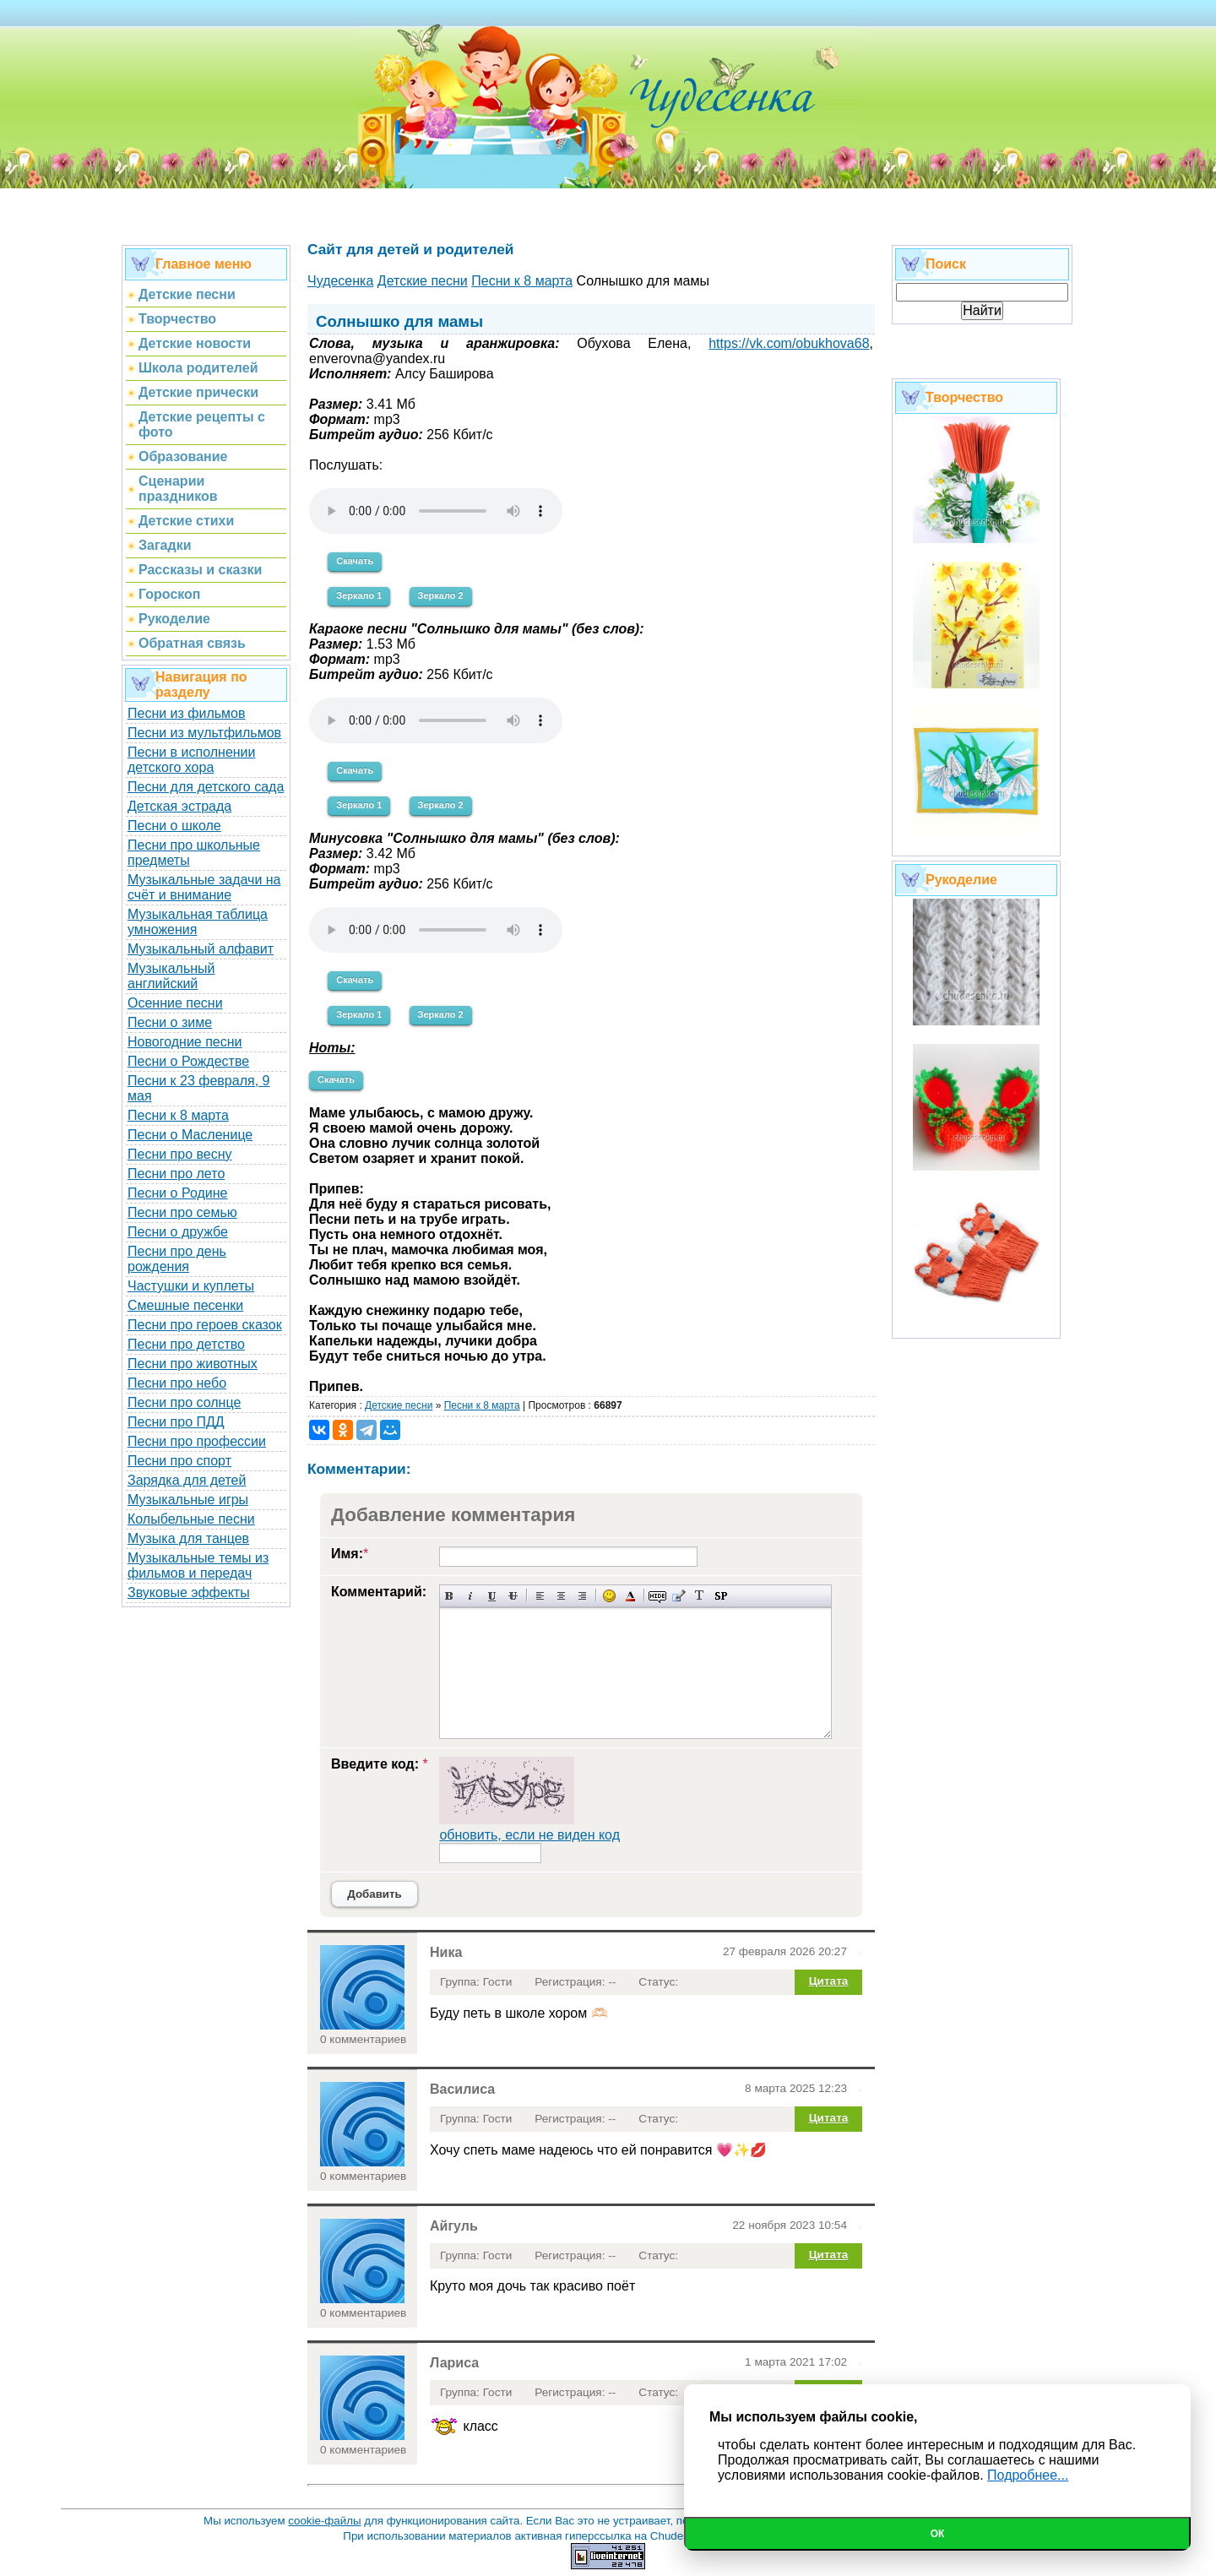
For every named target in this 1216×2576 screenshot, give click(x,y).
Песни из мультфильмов (204, 733)
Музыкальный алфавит (201, 949)
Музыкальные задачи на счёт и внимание (204, 887)
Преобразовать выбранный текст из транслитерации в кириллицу (699, 1595)
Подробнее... (1027, 2475)
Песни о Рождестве (188, 1061)
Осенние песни (175, 1003)
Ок (938, 2534)
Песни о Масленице (190, 1135)
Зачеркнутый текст (513, 1595)
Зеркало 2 (441, 595)
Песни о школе (174, 825)
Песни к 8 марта (178, 1115)
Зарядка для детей (187, 1480)
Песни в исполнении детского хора (192, 759)
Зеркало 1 (359, 595)
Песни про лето (176, 1173)
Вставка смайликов (609, 1595)
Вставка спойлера (720, 1595)
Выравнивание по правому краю (582, 1595)
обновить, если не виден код (529, 1835)
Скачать (354, 561)
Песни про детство (186, 1344)
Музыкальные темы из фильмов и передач (198, 1565)
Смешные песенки (185, 1305)
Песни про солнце (184, 1402)
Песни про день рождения (177, 1259)
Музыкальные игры (188, 1499)
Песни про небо (177, 1383)
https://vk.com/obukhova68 (788, 343)
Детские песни (398, 1405)
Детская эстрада (179, 806)
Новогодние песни (185, 1042)
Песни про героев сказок (205, 1325)
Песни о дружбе (178, 1232)
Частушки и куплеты (191, 1286)
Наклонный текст (470, 1595)
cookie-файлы (324, 2520)
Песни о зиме (170, 1022)
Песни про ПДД (176, 1422)
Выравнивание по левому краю (540, 1595)
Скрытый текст (657, 1595)
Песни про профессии (197, 1441)
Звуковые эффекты (189, 1592)
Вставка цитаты (678, 1595)
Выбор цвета (630, 1595)
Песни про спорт (179, 1461)
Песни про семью (182, 1212)
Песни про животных (193, 1363)
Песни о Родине (177, 1193)
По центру (561, 1595)
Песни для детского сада (206, 787)
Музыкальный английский (171, 976)
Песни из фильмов (187, 713)
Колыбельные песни (191, 1519)
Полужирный (449, 1595)
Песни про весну (180, 1154)
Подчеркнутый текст (492, 1595)
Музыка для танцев (188, 1538)
